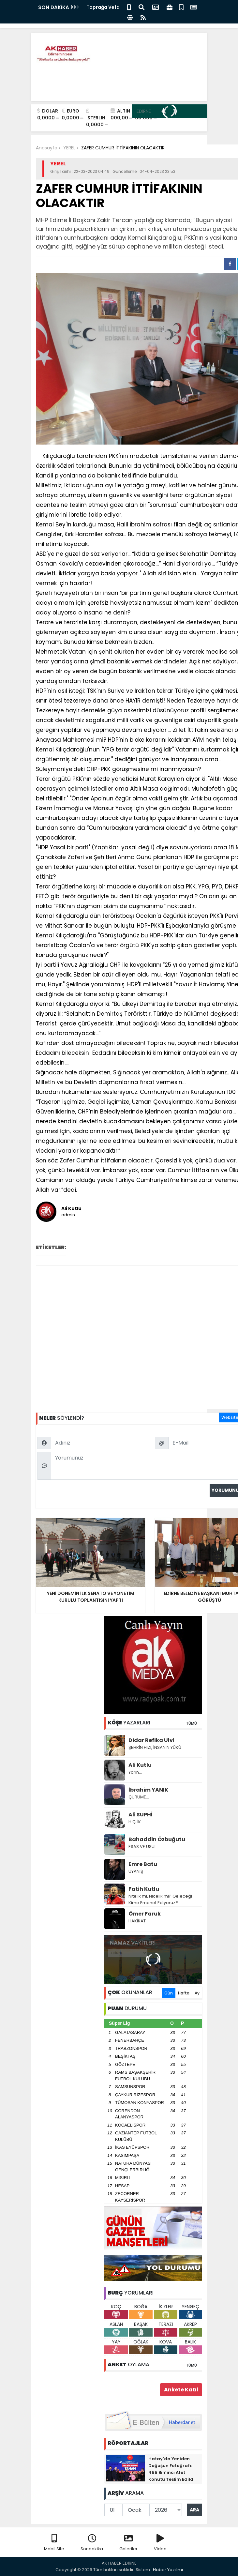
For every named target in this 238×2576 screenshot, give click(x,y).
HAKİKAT (137, 1921)
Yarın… (135, 1772)
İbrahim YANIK (148, 1790)
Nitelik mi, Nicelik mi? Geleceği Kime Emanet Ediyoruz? (160, 1899)
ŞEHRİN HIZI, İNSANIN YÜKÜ (154, 1747)
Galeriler (128, 2543)
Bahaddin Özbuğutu (156, 1839)
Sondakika (92, 2543)
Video (160, 2543)
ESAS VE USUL (142, 1846)
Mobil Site (54, 2543)
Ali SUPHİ (140, 1814)
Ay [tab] (197, 1993)
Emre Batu (142, 1864)
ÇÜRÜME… (138, 1797)
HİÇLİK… (136, 1822)
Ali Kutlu (140, 1765)
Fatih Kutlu (143, 1889)
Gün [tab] (168, 1993)
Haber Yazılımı (168, 2570)
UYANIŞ (135, 1871)
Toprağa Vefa (103, 7)
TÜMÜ (191, 1723)
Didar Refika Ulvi (151, 1740)
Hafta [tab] (183, 1993)
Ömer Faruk (144, 1913)
